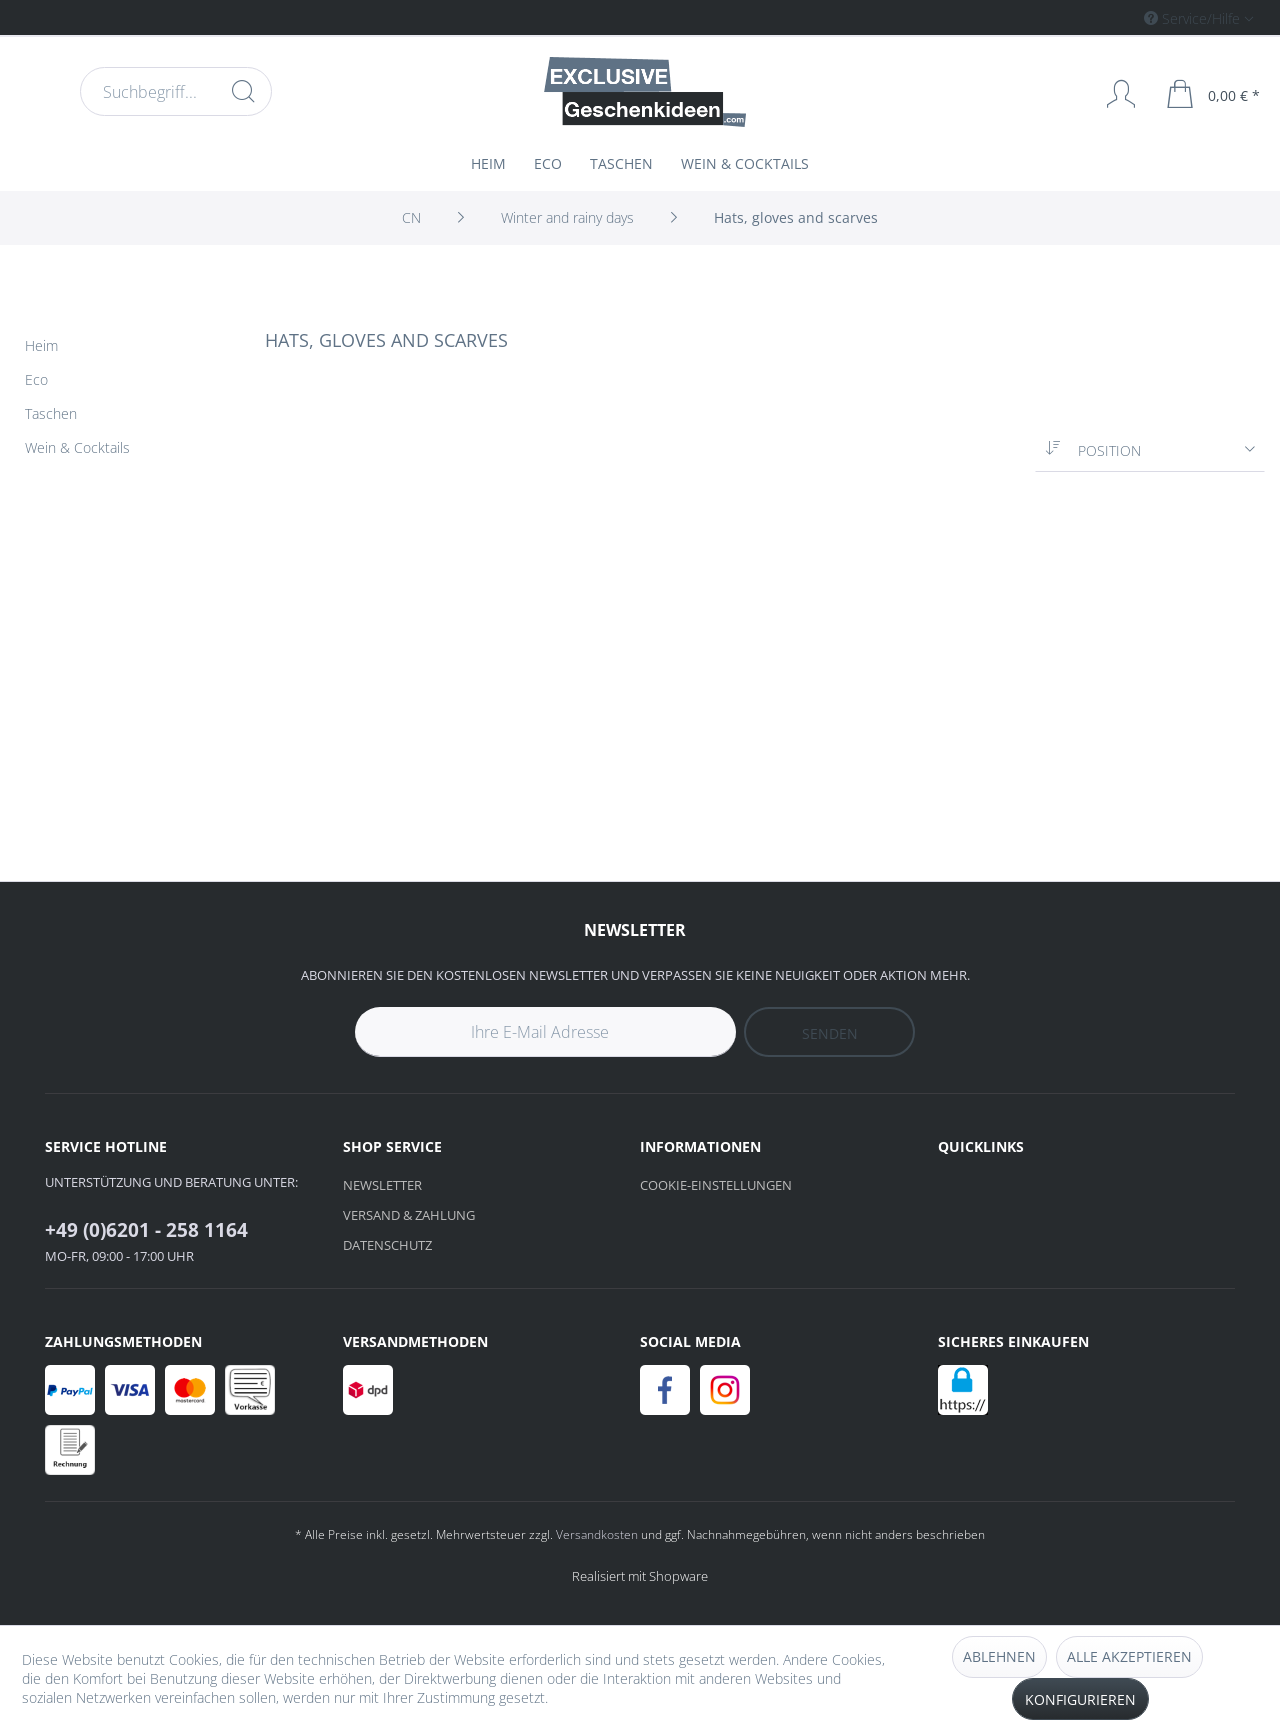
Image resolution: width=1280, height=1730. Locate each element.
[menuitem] (1114, 17)
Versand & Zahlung (409, 1215)
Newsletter (382, 1185)
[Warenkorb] (1214, 94)
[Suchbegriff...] (176, 91)
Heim (41, 345)
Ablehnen (999, 1656)
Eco (36, 379)
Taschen (51, 413)
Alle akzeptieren (1129, 1656)
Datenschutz (387, 1245)
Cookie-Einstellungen (716, 1185)
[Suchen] (243, 91)
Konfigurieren (1080, 1699)
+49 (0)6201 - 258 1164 (146, 1230)
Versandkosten (597, 1534)
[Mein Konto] (1111, 94)
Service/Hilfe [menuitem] (1194, 18)
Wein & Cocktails (77, 447)
